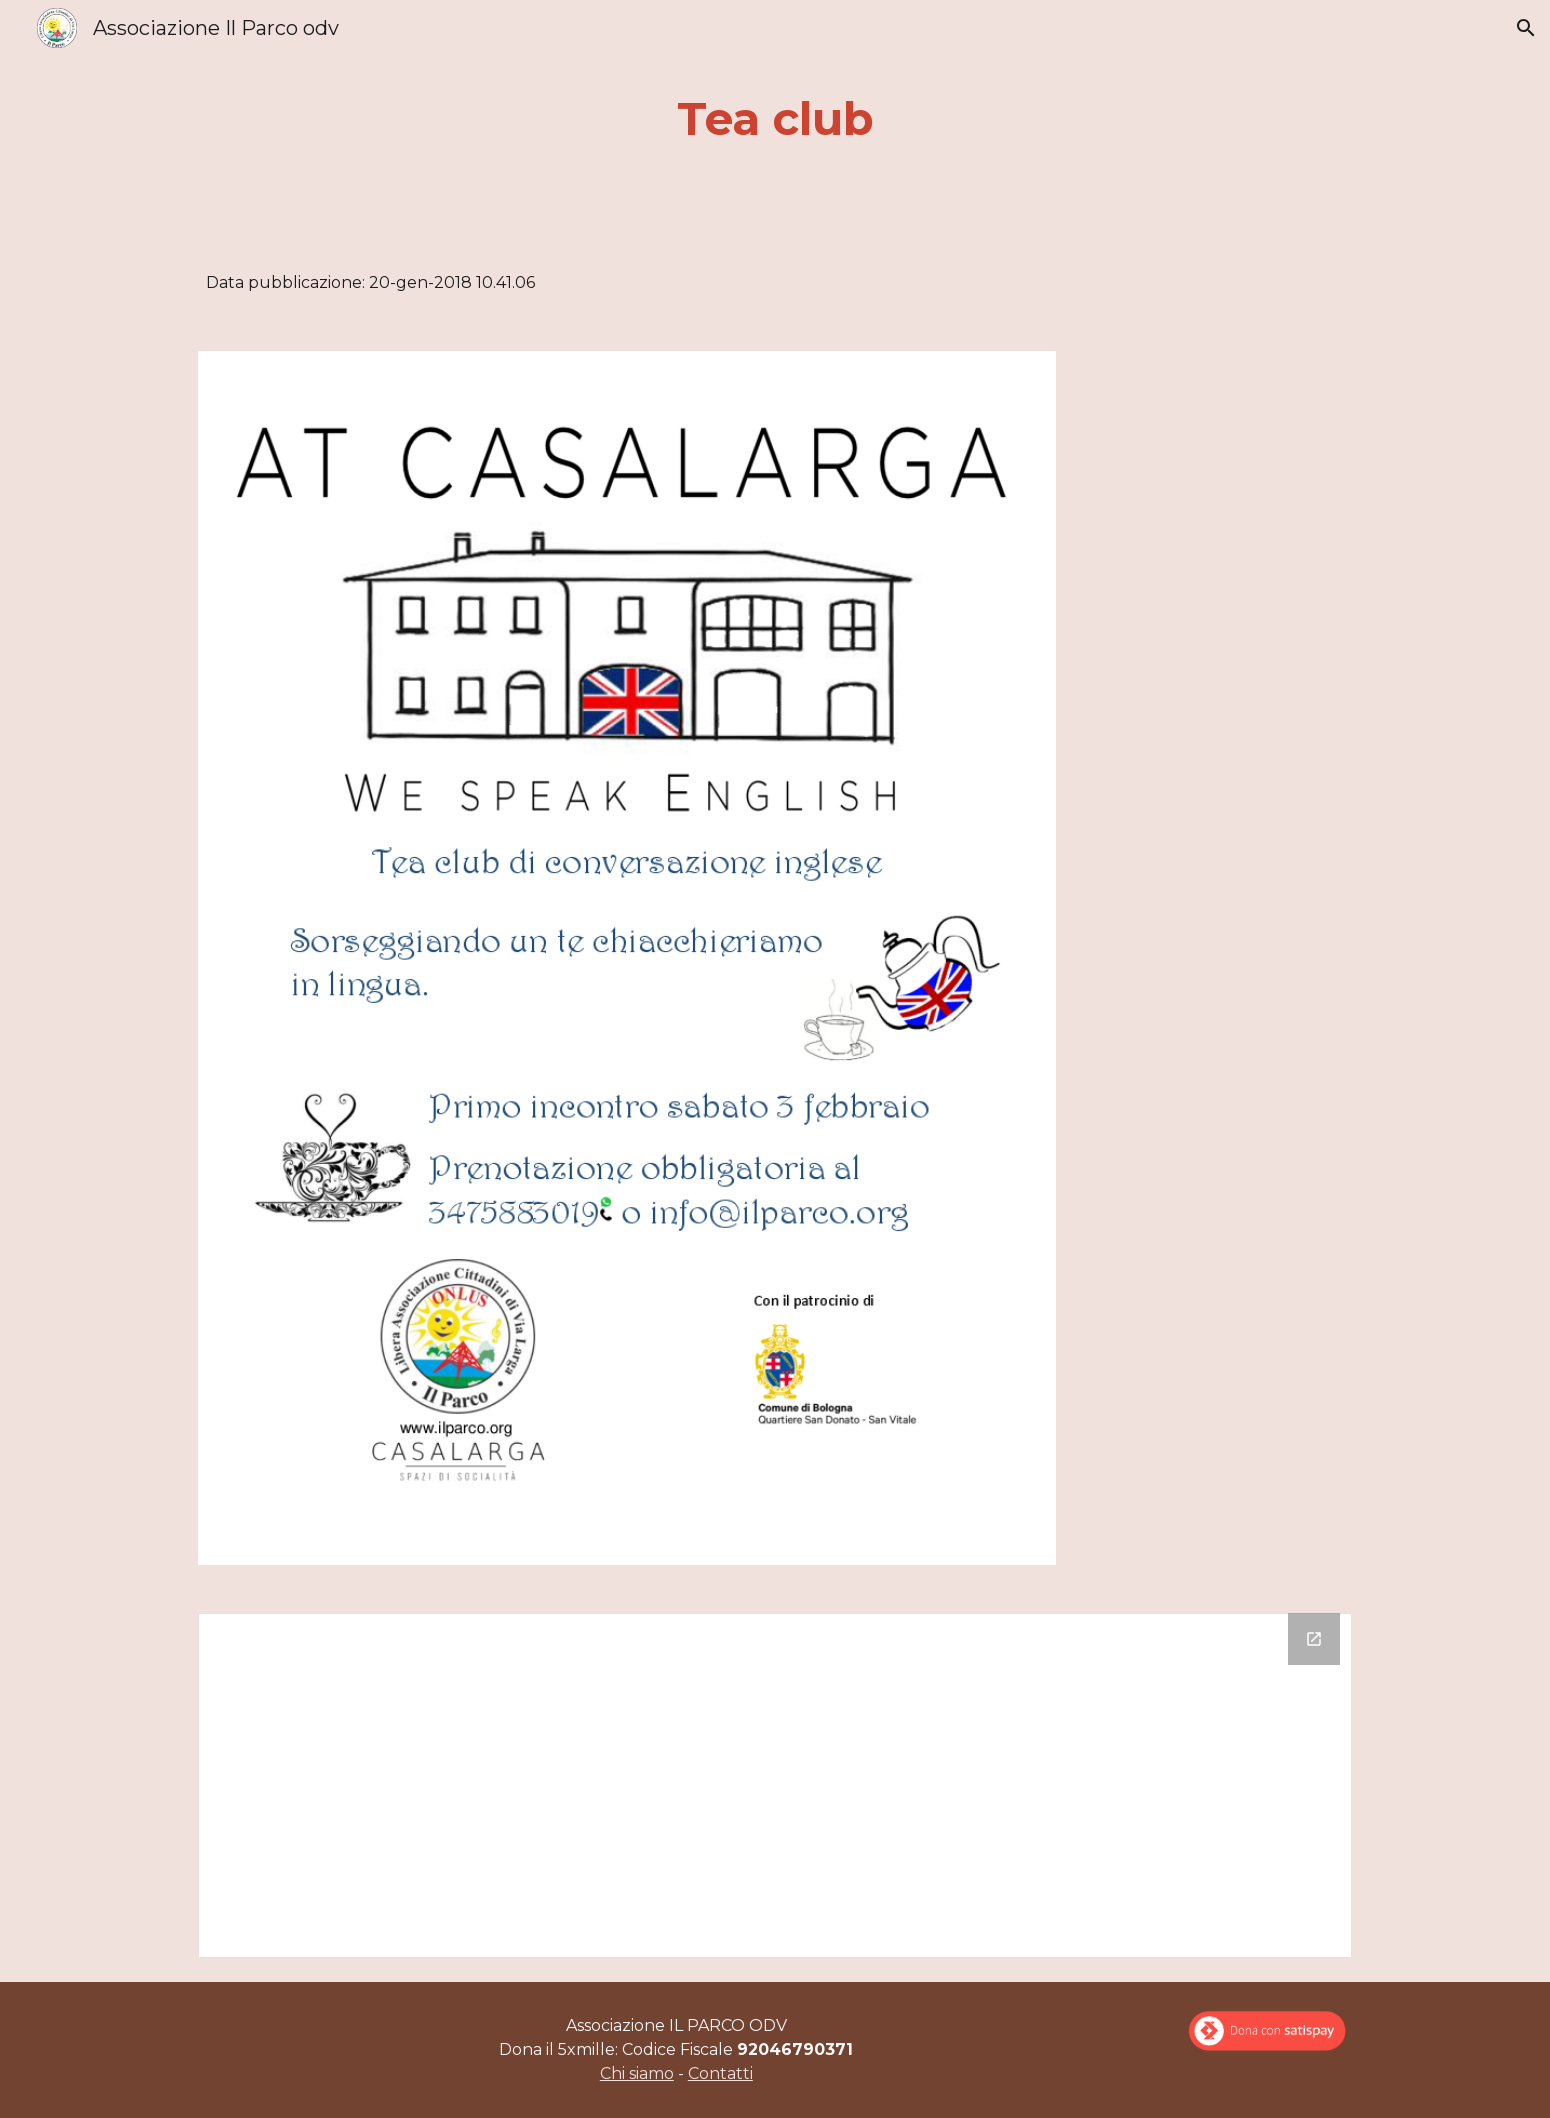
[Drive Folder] (775, 1785)
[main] (775, 119)
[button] (1526, 28)
